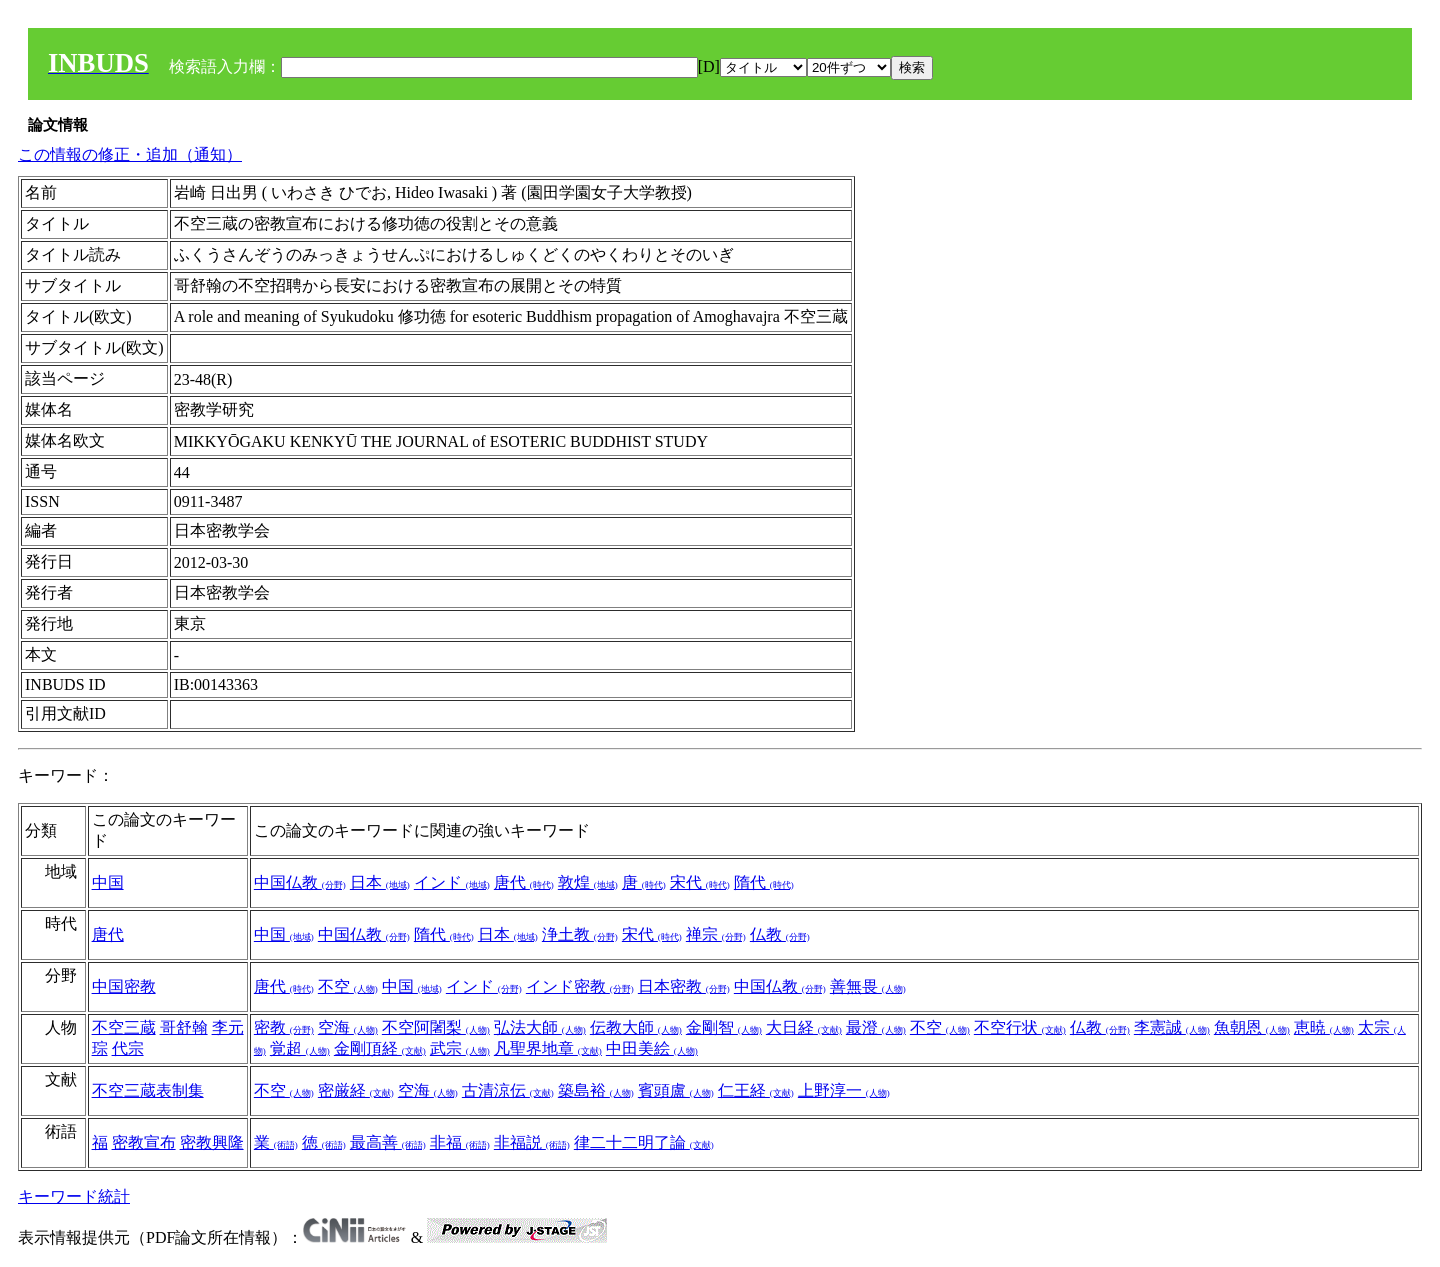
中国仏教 (300, 882)
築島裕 (596, 1090)
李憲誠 (1172, 1027)
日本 (380, 882)
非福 (460, 1142)
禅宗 (716, 934)
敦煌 (588, 882)
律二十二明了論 (644, 1142)
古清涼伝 (508, 1090)
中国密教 (124, 986)
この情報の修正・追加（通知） (130, 154)
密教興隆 (212, 1142)
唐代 (524, 882)
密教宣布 (144, 1142)
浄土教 (580, 934)
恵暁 (1324, 1027)
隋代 (764, 882)
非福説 (532, 1142)
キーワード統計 (74, 1196)
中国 (108, 882)
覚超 (300, 1048)
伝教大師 (636, 1027)
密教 (284, 1027)
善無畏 (868, 986)
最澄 (876, 1027)
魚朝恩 (1252, 1027)
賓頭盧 (676, 1090)
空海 (348, 1027)
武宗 (460, 1048)
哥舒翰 (184, 1027)
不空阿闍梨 (436, 1027)
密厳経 (356, 1090)
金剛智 (724, 1027)
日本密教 (684, 986)
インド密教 (580, 986)
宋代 (700, 882)
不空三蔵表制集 (148, 1090)
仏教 (780, 934)
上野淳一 (844, 1090)
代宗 (128, 1048)
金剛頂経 (380, 1048)
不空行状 (1020, 1027)
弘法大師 (540, 1027)
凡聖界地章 (548, 1048)
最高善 (388, 1142)
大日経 (804, 1027)
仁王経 (756, 1090)
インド (452, 882)
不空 (348, 986)
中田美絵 (652, 1048)
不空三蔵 (124, 1027)
